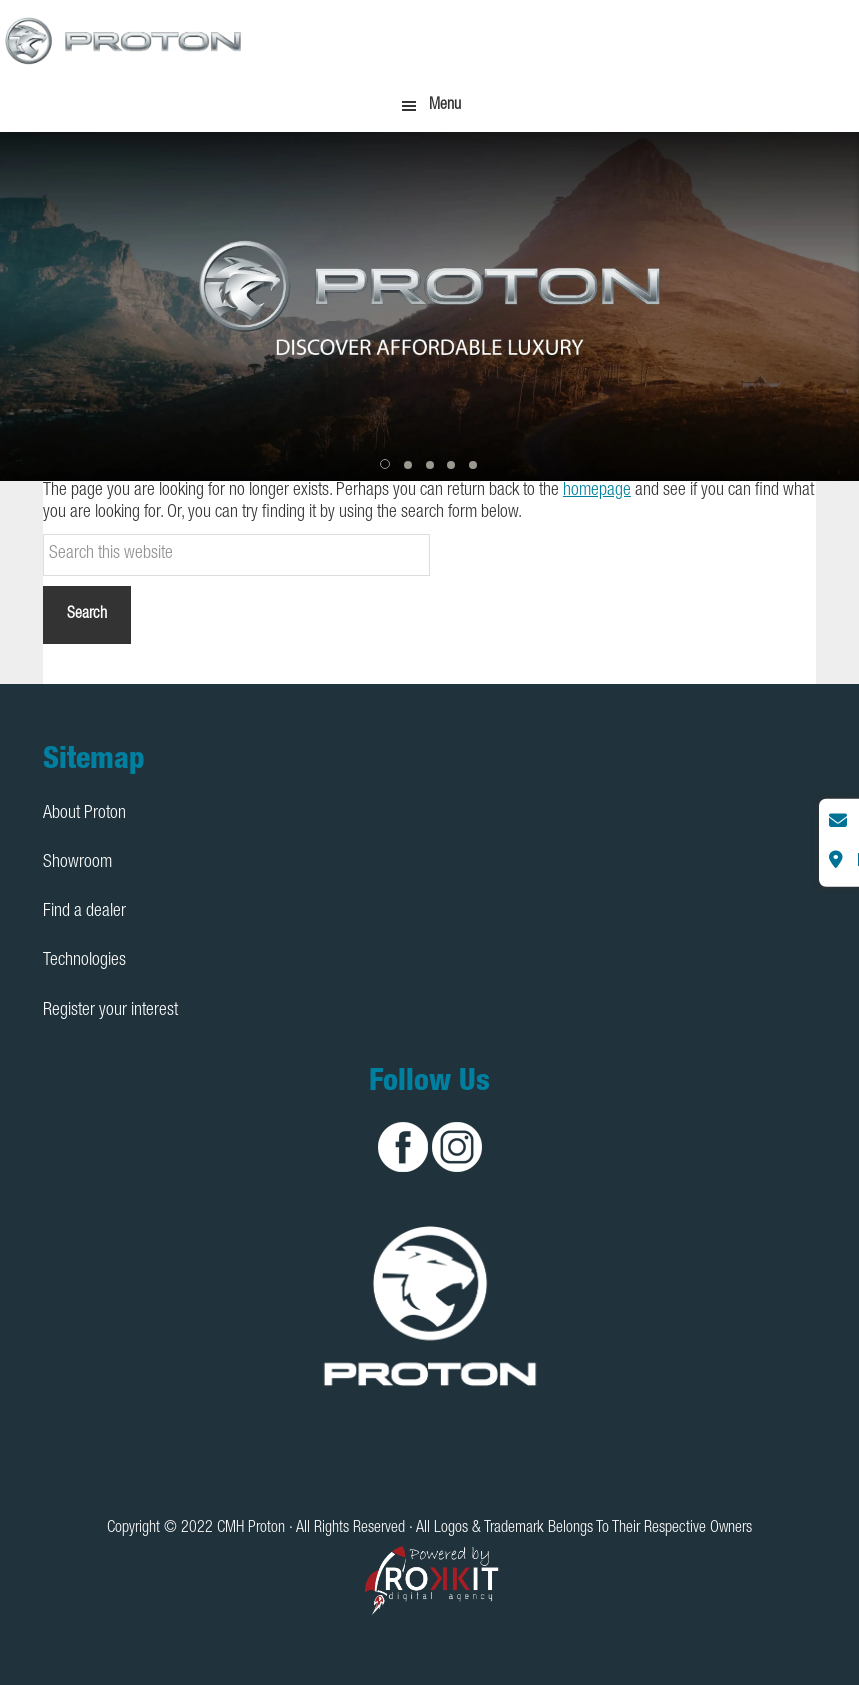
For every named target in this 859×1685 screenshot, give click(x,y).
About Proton (84, 814)
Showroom (77, 863)
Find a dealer (84, 912)
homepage (597, 491)
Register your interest (110, 1011)
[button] (387, 465)
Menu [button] (445, 106)
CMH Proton (125, 40)
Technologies (84, 961)
